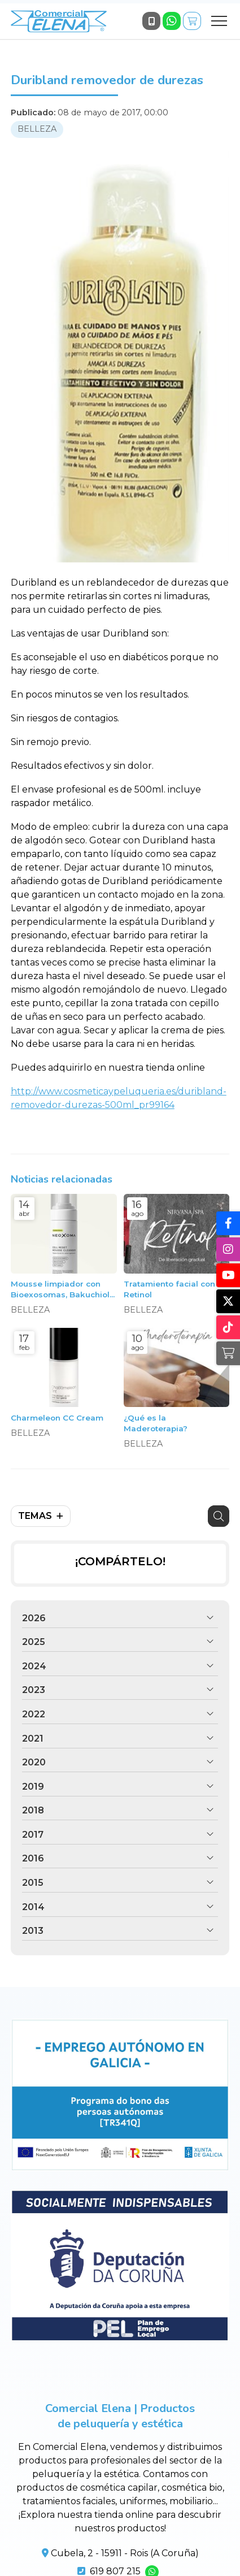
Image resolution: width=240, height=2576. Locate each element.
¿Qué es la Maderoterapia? (155, 1423)
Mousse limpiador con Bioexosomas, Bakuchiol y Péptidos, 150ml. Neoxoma (63, 1289)
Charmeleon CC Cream (57, 1417)
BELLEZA (37, 129)
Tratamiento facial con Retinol (169, 1289)
